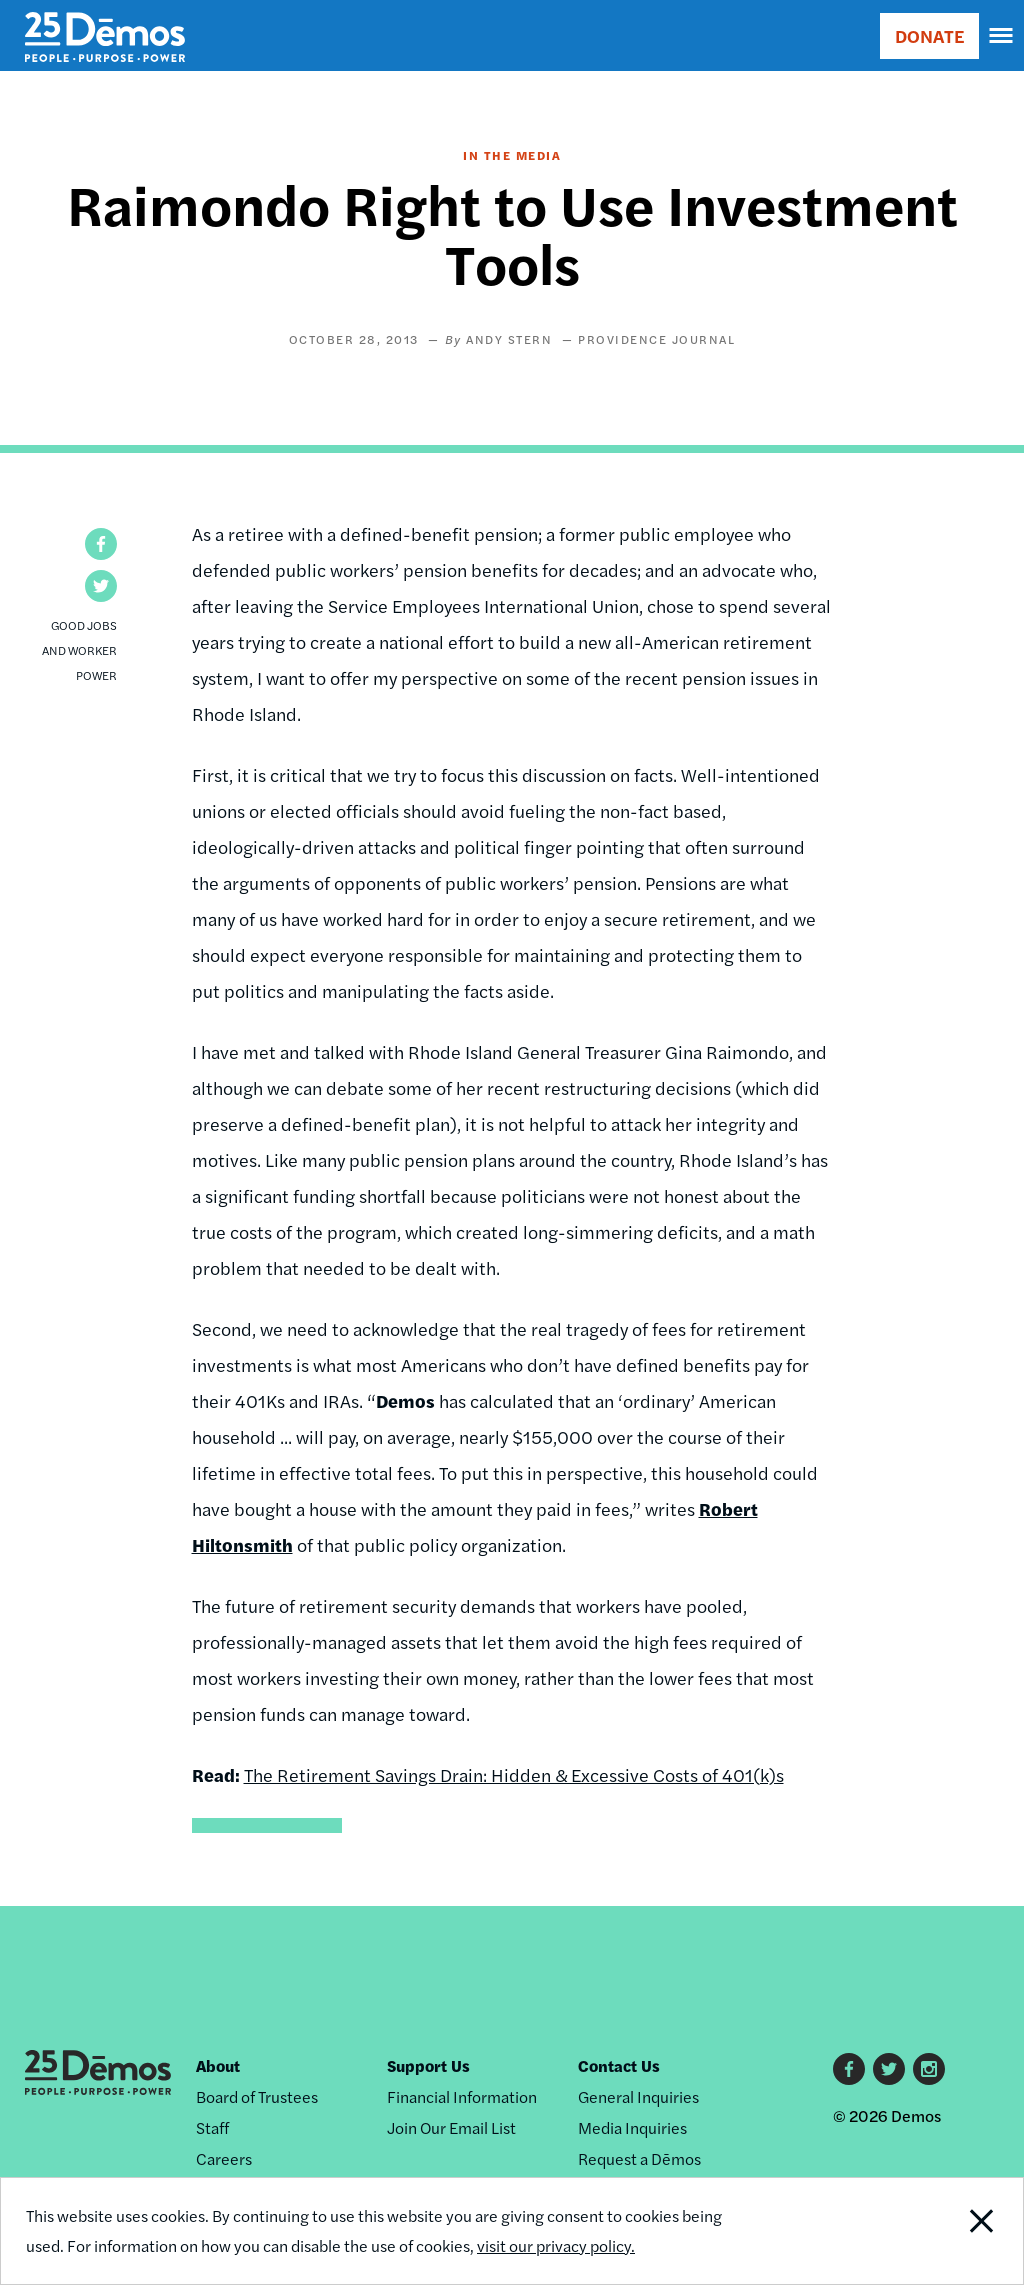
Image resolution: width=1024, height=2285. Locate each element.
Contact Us (619, 2065)
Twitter (889, 2069)
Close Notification (927, 2231)
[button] (101, 544)
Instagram (929, 2069)
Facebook (849, 2069)
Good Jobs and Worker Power (79, 650)
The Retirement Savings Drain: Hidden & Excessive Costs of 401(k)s (514, 1774)
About (218, 2065)
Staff (212, 2127)
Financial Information (462, 2096)
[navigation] (1002, 36)
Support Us (428, 2065)
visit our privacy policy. (556, 2245)
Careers (224, 2158)
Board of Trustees (257, 2096)
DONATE (929, 35)
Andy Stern (509, 339)
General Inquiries (638, 2096)
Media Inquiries (632, 2127)
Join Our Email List (451, 2127)
